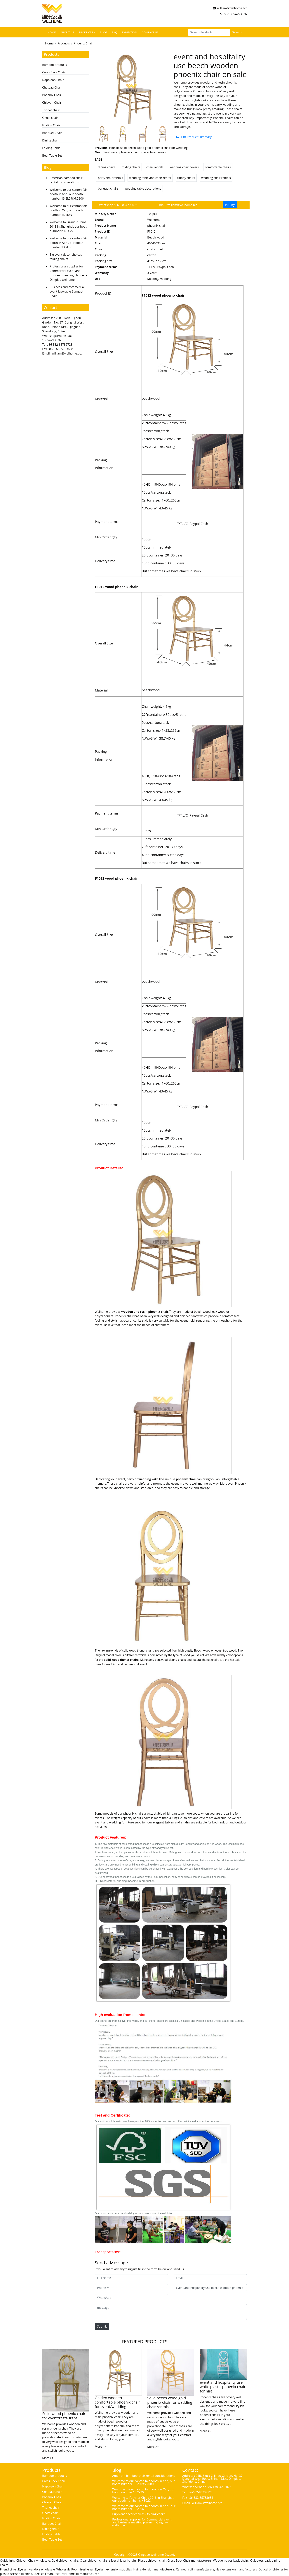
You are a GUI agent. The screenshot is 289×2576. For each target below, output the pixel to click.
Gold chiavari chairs (64, 2560)
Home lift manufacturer (82, 2574)
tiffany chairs (186, 178)
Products (64, 43)
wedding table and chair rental (150, 178)
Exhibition (129, 32)
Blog (103, 32)
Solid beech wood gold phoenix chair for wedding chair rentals (169, 2402)
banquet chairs (108, 188)
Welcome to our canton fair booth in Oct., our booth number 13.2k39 (68, 210)
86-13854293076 (235, 14)
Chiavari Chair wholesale (33, 2560)
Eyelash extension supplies (113, 2569)
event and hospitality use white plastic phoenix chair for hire (223, 2387)
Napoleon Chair (53, 80)
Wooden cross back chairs (231, 2560)
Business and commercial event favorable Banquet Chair (67, 291)
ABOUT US (67, 32)
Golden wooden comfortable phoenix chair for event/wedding (117, 2402)
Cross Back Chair (53, 72)
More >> (48, 2458)
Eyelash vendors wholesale (36, 2569)
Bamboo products (54, 65)
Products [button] (86, 32)
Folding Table (51, 148)
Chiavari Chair (51, 103)
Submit (102, 2326)
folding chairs (131, 167)
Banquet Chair (52, 133)
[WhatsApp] (131, 2297)
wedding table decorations (143, 188)
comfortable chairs (218, 167)
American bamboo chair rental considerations (143, 2476)
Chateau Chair (52, 87)
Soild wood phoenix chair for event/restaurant (135, 152)
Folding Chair (51, 125)
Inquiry (230, 205)
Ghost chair (50, 118)
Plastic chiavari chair (152, 2560)
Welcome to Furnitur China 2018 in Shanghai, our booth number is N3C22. (69, 226)
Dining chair (50, 140)
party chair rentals (110, 178)
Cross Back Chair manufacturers (189, 2560)
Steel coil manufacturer (50, 2574)
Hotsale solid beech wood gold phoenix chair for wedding (148, 148)
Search (237, 32)
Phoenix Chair (83, 43)
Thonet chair (51, 110)
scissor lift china (21, 2574)
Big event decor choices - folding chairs (139, 2514)
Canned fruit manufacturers (195, 2569)
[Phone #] (131, 2287)
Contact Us (150, 32)
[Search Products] (209, 32)
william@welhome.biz (232, 8)
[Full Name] (131, 2277)
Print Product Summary (194, 137)
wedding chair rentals (216, 178)
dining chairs (106, 167)
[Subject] (210, 2287)
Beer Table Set (52, 155)
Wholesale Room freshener (75, 2569)
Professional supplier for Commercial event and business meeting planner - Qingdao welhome (142, 2522)
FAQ (114, 32)
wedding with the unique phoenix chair (167, 1479)
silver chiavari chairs (123, 2560)
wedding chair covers (184, 167)
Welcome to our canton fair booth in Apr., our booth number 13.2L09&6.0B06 (68, 194)
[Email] (210, 2277)
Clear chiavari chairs (93, 2560)
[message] (171, 2312)
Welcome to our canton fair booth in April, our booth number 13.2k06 (68, 242)
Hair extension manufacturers (153, 2569)
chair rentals (154, 167)
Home (52, 32)
